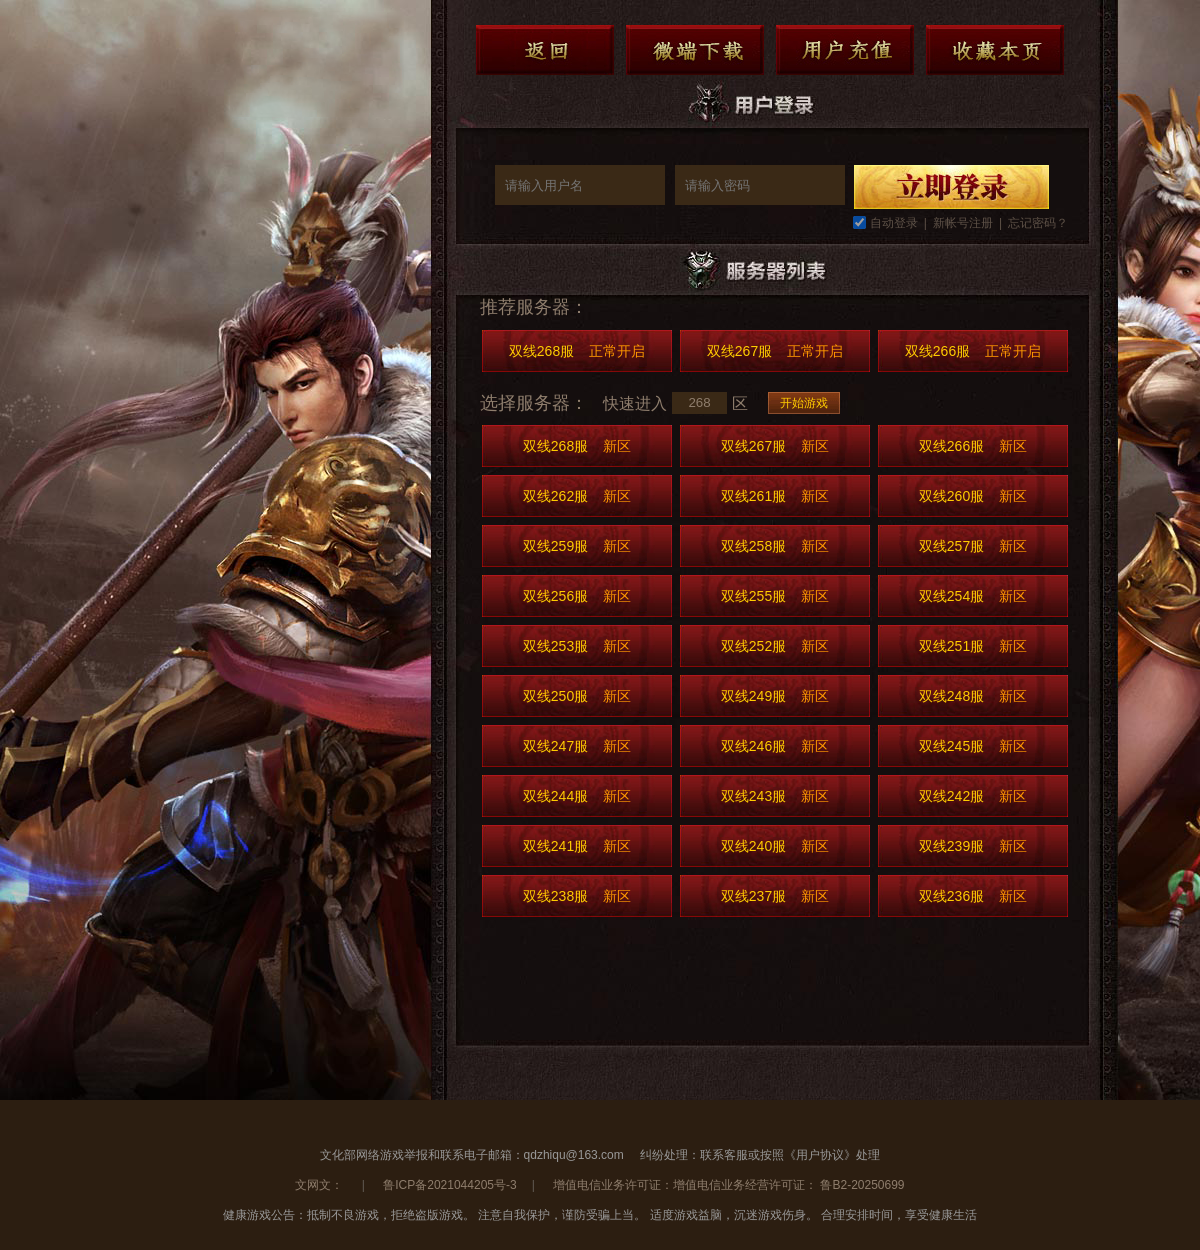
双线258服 (775, 546)
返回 (545, 50)
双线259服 (577, 546)
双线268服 (577, 351)
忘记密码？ (1038, 223)
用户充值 (845, 50)
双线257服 (973, 546)
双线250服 (577, 696)
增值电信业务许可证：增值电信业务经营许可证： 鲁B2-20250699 (728, 1185)
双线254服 (973, 596)
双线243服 (775, 796)
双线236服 (973, 896)
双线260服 (973, 496)
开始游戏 (804, 403)
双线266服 (973, 351)
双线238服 (577, 896)
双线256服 (577, 596)
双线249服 (775, 696)
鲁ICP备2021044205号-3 (449, 1185)
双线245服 (973, 746)
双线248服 (973, 696)
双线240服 (775, 846)
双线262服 (577, 496)
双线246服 (775, 746)
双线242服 (973, 796)
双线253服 (577, 646)
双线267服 (775, 351)
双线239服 (973, 846)
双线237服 (775, 896)
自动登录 (894, 223)
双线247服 (577, 746)
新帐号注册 (963, 223)
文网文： (320, 1185)
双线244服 (577, 796)
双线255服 (775, 596)
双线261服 (775, 496)
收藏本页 (995, 50)
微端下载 (695, 50)
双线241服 (577, 846)
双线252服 (775, 646)
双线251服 (973, 646)
